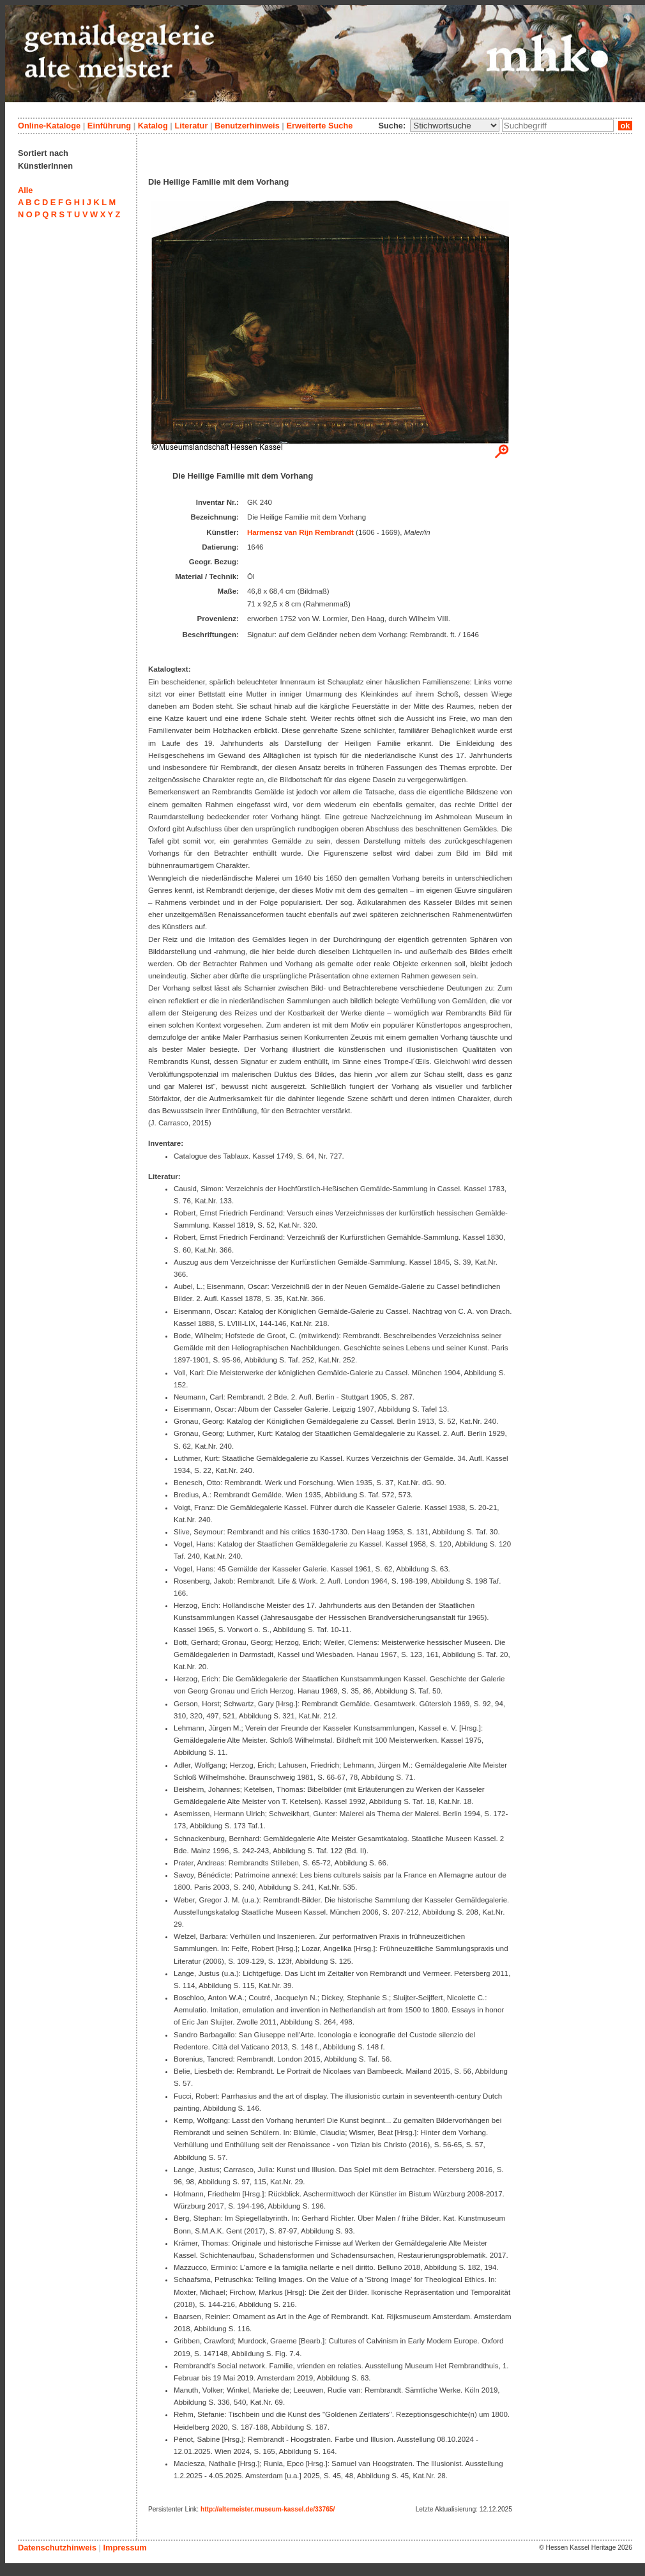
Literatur (191, 125)
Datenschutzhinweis (57, 2547)
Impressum (124, 2547)
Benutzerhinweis (247, 125)
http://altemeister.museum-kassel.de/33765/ (268, 2509)
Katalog (153, 125)
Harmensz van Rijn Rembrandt (300, 532)
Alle (25, 190)
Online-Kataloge (49, 125)
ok (625, 125)
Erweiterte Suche (319, 125)
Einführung (109, 125)
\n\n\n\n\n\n (454, 126)
